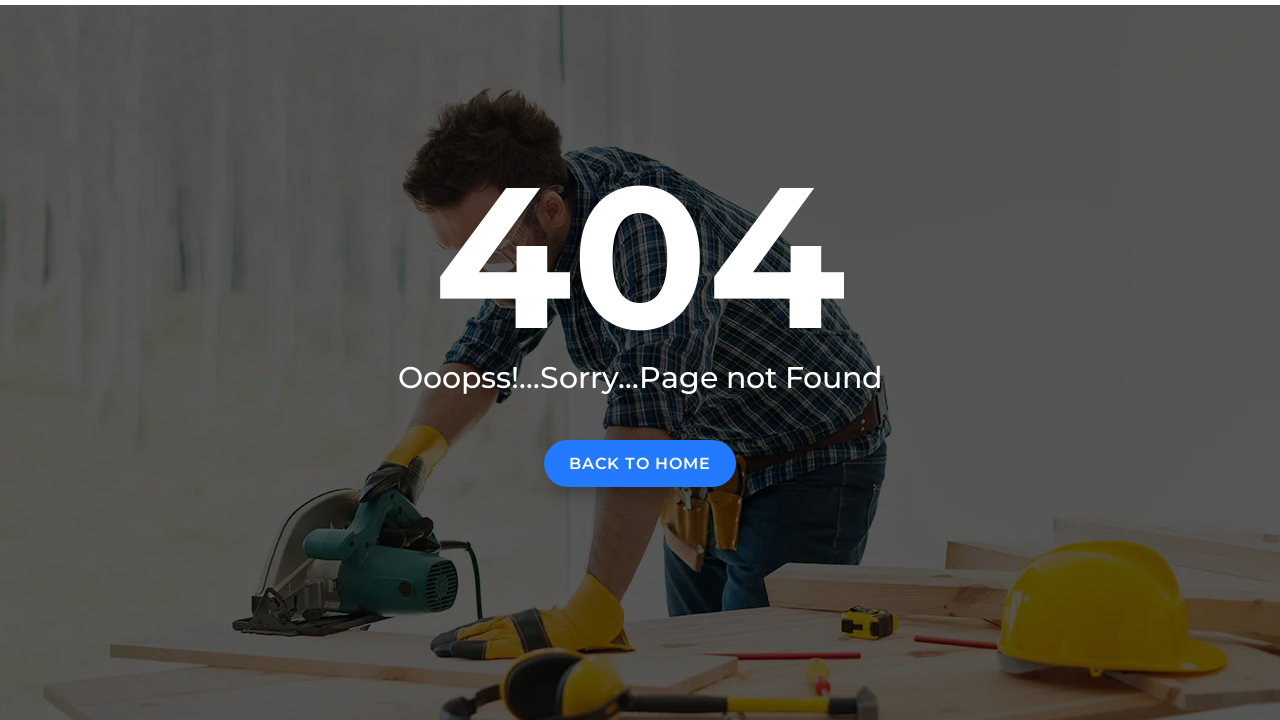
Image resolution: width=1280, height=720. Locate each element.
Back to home (640, 463)
